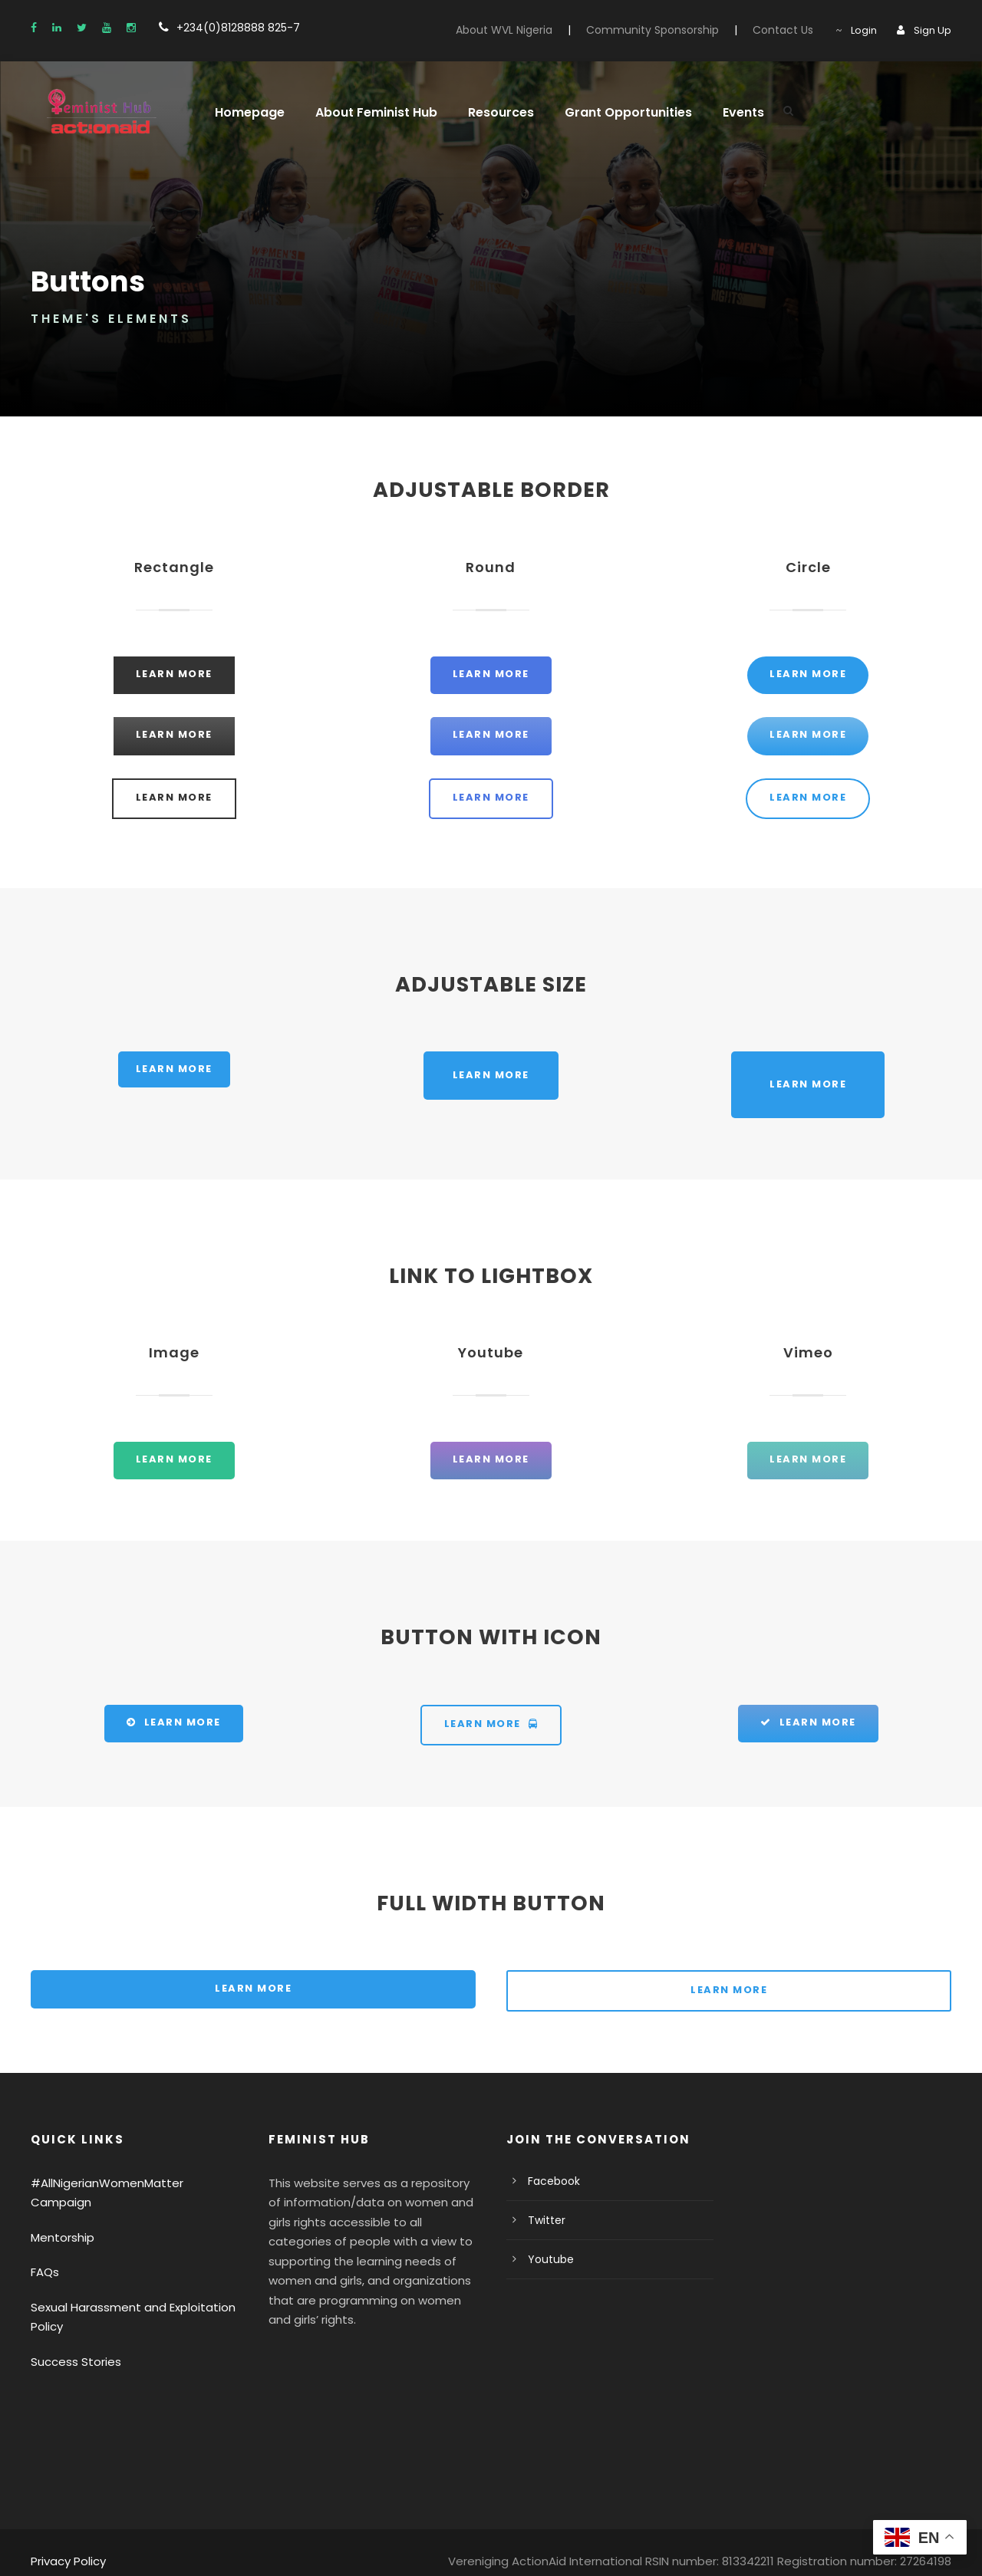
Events (716, 112)
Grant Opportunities (607, 112)
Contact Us (790, 30)
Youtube (547, 2260)
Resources (487, 112)
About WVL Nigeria (534, 30)
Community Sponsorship (671, 30)
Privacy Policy (66, 2541)
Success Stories (72, 2342)
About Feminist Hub (366, 112)
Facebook (551, 2182)
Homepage (246, 112)
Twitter (543, 2221)
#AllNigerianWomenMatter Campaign (125, 2183)
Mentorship (59, 2218)
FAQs (45, 2253)
